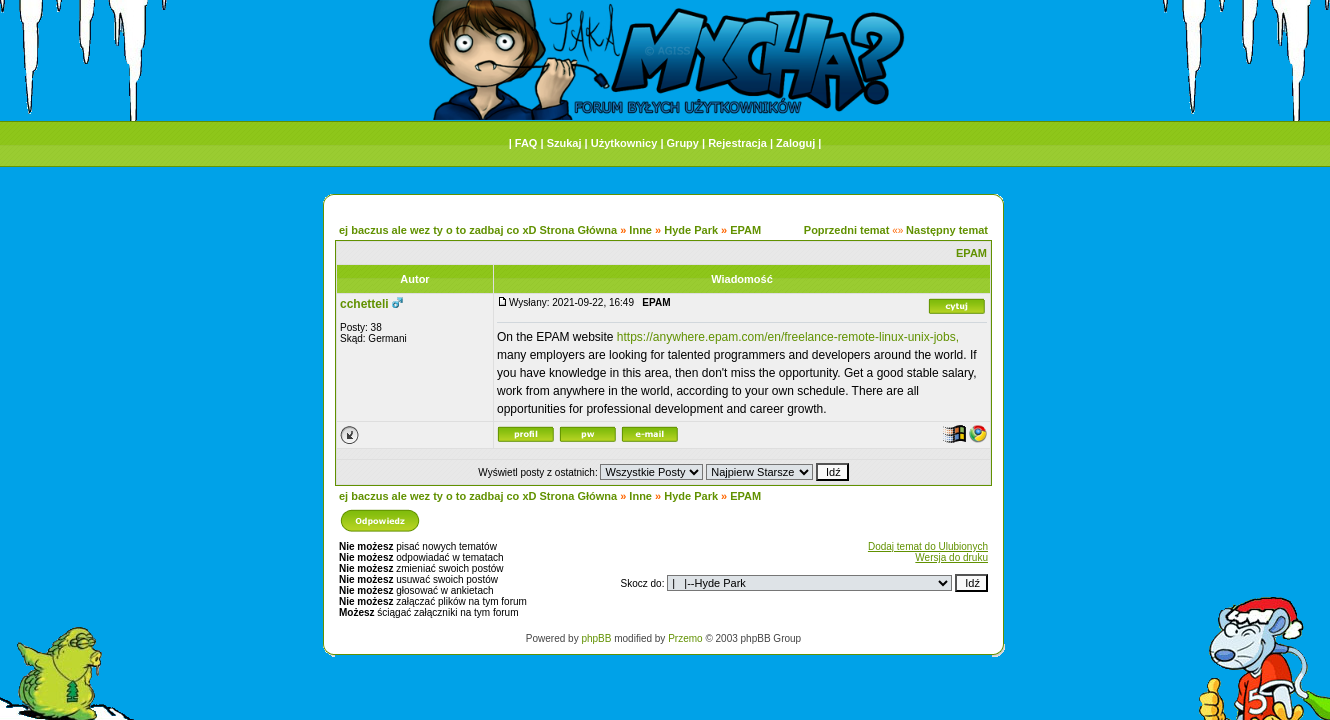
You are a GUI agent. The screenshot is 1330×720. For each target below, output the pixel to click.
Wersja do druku (951, 557)
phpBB (596, 638)
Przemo (685, 638)
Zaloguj (795, 143)
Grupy (683, 143)
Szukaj (564, 143)
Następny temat (947, 230)
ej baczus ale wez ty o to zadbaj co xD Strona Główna (478, 230)
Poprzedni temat (847, 230)
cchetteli (364, 304)
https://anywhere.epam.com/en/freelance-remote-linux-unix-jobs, (788, 337)
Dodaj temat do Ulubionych (928, 546)
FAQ (526, 143)
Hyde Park (691, 230)
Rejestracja (737, 143)
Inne (640, 230)
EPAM (745, 230)
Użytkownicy (624, 143)
